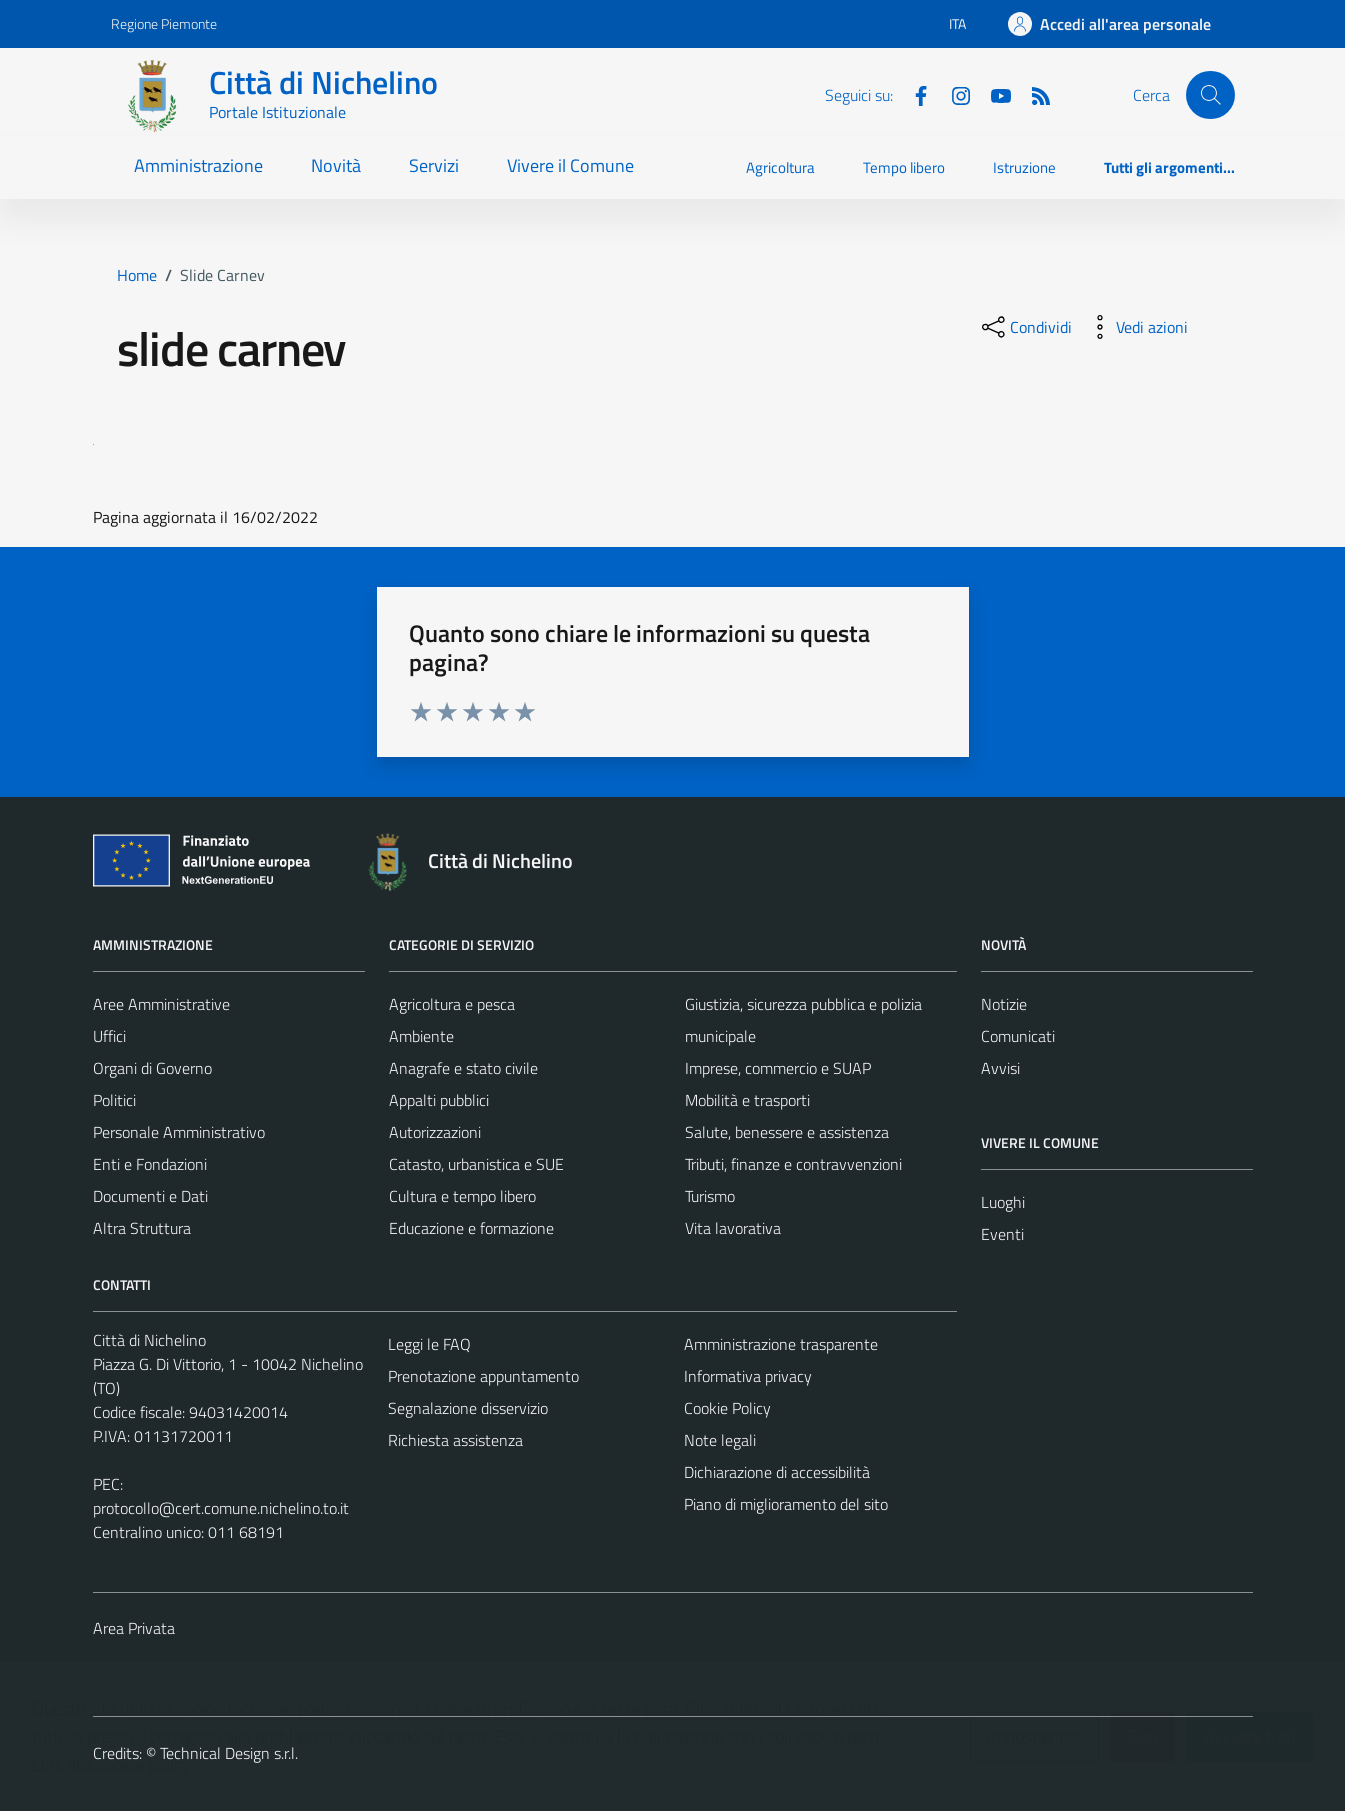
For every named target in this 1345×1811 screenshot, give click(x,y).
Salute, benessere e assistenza (787, 1132)
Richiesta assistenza (455, 1440)
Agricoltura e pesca (452, 1004)
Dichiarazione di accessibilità (777, 1472)
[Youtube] (993, 94)
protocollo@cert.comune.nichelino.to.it (221, 1508)
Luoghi (1003, 1202)
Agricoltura (780, 167)
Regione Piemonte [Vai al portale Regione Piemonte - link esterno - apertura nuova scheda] (164, 23)
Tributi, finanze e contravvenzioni (793, 1164)
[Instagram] (953, 94)
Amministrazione (198, 165)
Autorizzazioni (435, 1132)
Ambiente (421, 1036)
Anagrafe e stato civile (463, 1068)
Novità (336, 165)
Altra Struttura (142, 1228)
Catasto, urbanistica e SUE (476, 1164)
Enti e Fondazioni (150, 1164)
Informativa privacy (748, 1376)
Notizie (1004, 1004)
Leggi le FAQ (429, 1344)
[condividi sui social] (1025, 327)
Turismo (710, 1196)
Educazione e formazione (471, 1228)
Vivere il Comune (570, 165)
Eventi (1002, 1234)
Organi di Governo (152, 1068)
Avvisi (1000, 1068)
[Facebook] (913, 94)
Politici (114, 1100)
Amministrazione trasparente (781, 1344)
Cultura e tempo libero (462, 1196)
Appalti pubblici (439, 1100)
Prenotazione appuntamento (483, 1376)
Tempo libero (904, 167)
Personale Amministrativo (179, 1132)
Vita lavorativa (733, 1228)
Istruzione (1024, 167)
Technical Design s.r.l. (229, 1753)
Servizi (434, 165)
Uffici (109, 1036)
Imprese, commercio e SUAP (778, 1068)
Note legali (720, 1440)
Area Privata (134, 1628)
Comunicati (1018, 1036)
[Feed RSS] (1033, 94)
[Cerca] (1210, 95)
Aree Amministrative (161, 1004)
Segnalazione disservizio (468, 1408)
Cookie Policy (727, 1408)
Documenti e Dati (150, 1196)
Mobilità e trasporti (747, 1100)
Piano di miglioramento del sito (786, 1504)
